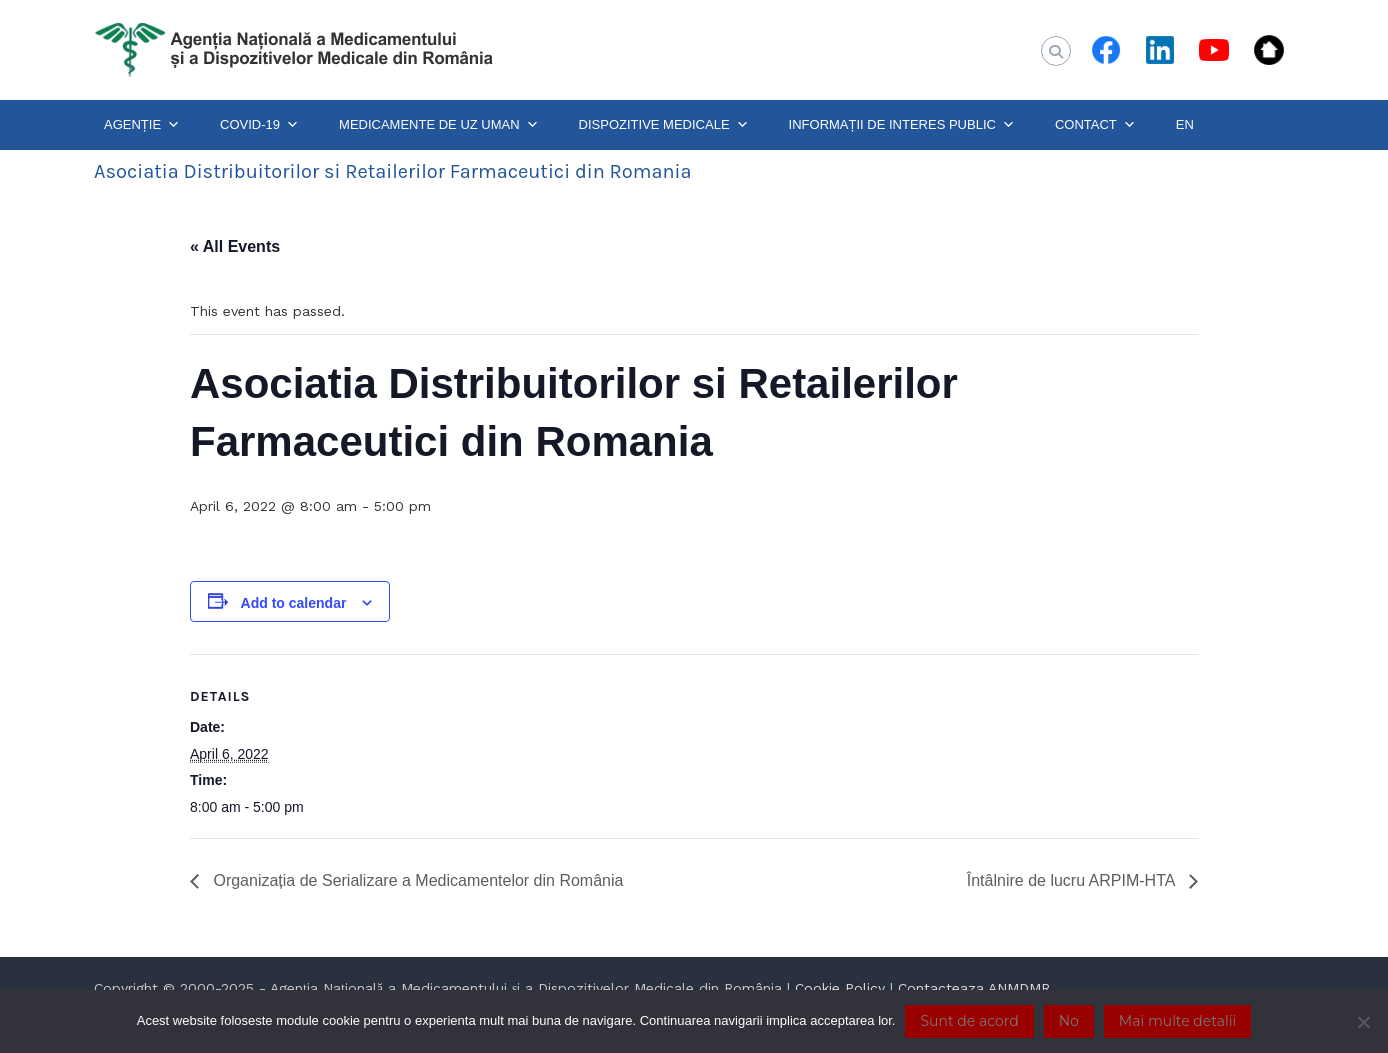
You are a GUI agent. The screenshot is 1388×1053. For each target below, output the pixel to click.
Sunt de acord (969, 1021)
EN (1185, 124)
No (1069, 1021)
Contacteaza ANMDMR (974, 988)
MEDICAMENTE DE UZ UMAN (439, 125)
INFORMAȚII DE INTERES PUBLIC (902, 125)
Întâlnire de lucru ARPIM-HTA (1073, 880)
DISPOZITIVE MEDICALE (664, 125)
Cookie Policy (840, 988)
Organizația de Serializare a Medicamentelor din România (416, 880)
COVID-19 (259, 125)
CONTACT (1095, 125)
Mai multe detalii (1177, 1021)
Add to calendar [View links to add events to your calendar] (294, 603)
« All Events (235, 246)
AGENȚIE (142, 125)
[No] (1363, 1022)
